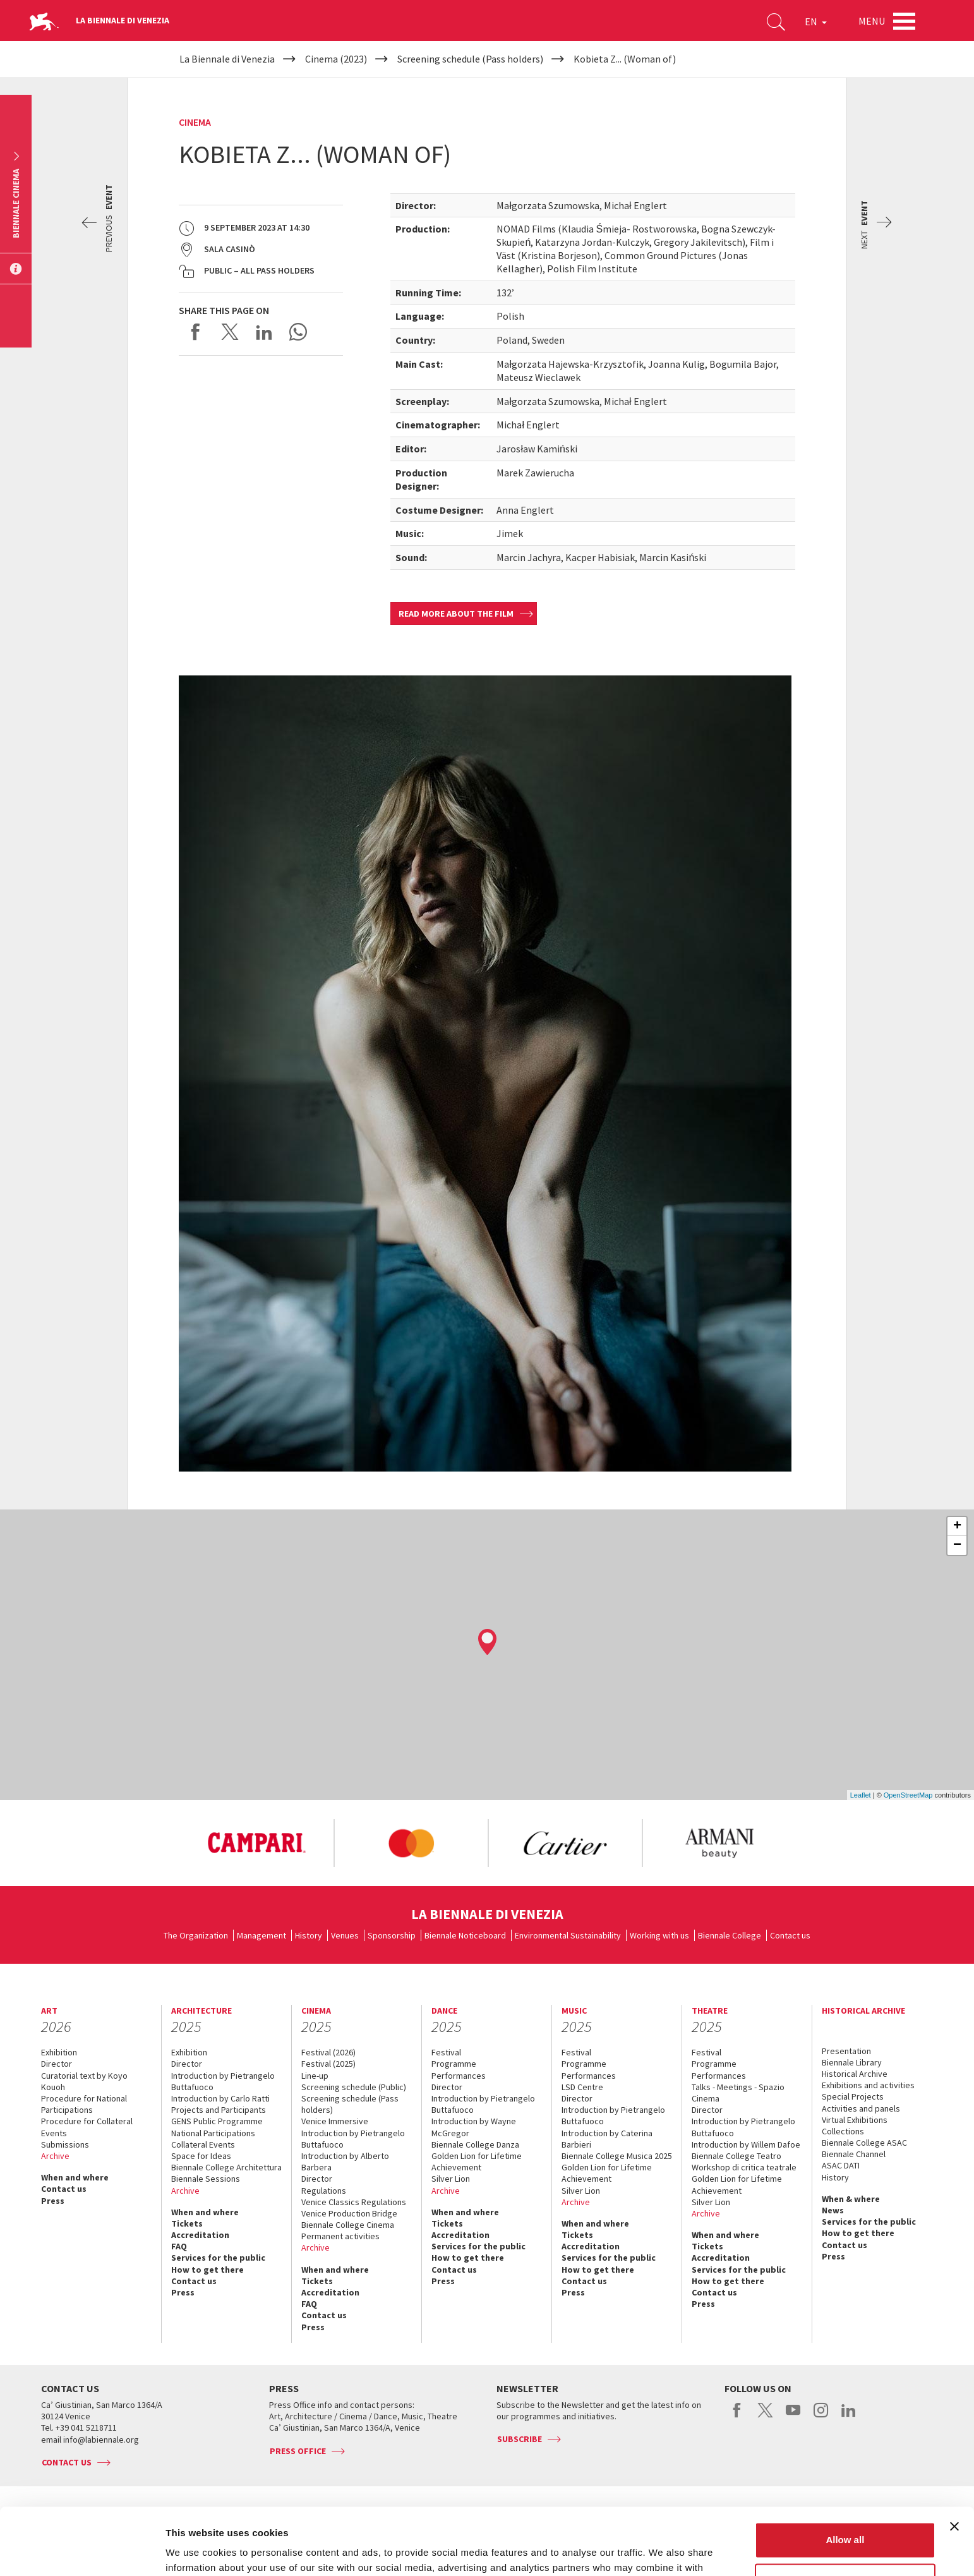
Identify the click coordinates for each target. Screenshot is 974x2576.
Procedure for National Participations (84, 2104)
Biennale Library (852, 2062)
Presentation (846, 2051)
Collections (843, 2131)
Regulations (323, 2190)
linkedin (849, 2417)
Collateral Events (203, 2144)
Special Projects (853, 2096)
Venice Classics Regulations (353, 2202)
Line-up (314, 2075)
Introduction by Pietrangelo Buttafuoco (223, 2081)
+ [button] (957, 1526)
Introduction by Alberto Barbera (345, 2161)
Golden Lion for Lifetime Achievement (476, 2161)
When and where (75, 2177)
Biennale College (729, 1935)
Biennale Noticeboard (465, 1935)
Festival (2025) (328, 2063)
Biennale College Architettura (226, 2167)
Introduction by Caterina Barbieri (607, 2138)
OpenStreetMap (908, 1795)
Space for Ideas (201, 2156)
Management (261, 1935)
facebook (737, 2417)
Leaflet (860, 1795)
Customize (845, 2514)
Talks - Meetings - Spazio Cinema (738, 2092)
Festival (446, 2052)
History (308, 1935)
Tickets (187, 2223)
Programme (453, 2063)
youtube (793, 2417)
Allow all (845, 2473)
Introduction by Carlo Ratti (220, 2098)
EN (816, 21)
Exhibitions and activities (868, 2085)
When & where (851, 2198)
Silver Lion (450, 2178)
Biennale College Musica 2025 (617, 2156)
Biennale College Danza (475, 2144)
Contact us (790, 1935)
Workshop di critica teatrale (744, 2167)
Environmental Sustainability (568, 1935)
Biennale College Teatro (736, 2156)
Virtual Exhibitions (854, 2120)
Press (52, 2200)
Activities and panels (861, 2108)
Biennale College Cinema (347, 2224)
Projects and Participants (218, 2109)
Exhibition (59, 2052)
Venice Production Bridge (349, 2213)
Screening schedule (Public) (353, 2087)
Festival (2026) (328, 2052)
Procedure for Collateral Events (87, 2126)
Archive (55, 2156)
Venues (345, 1935)
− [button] (957, 1545)
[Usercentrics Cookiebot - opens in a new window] (82, 2551)
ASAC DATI (841, 2165)
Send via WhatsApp (298, 332)
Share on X (230, 332)
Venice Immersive (334, 2121)
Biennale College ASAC (864, 2142)
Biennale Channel (854, 2154)
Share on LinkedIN (264, 332)
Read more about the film (456, 613)
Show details (194, 2551)
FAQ (179, 2246)
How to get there (207, 2269)
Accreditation (200, 2234)
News (833, 2210)
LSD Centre (582, 2087)
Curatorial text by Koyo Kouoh (84, 2081)
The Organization (196, 1935)
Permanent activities (340, 2236)
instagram (821, 2417)
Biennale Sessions (205, 2178)
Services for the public (218, 2257)
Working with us (659, 1935)
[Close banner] (954, 2459)
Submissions (65, 2144)
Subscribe (519, 2439)
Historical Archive (854, 2073)
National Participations (213, 2133)
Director (56, 2063)
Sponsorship (392, 1935)
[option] (256, 1843)
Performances (458, 2075)
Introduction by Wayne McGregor (473, 2126)
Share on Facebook (196, 332)
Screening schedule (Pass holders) (350, 2104)
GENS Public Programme (217, 2121)
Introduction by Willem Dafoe (746, 2144)
